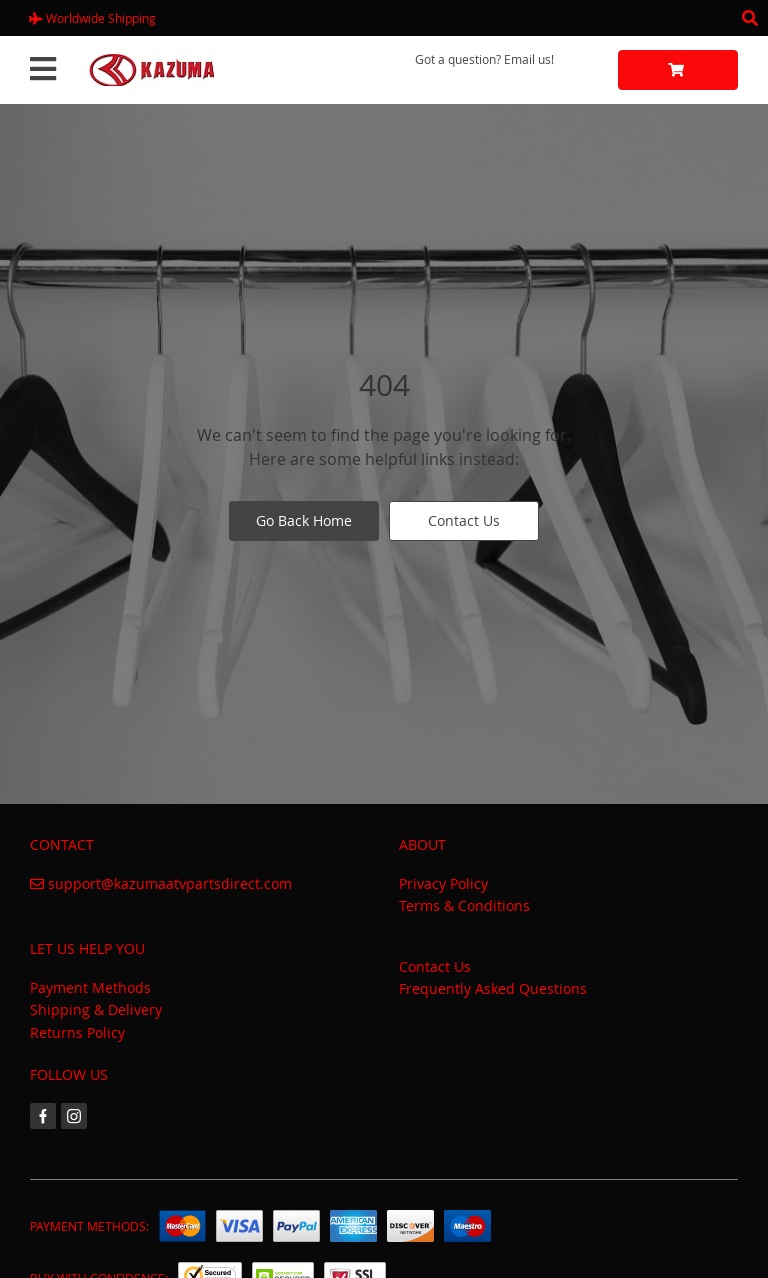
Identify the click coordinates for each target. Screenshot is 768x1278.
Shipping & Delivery (96, 1009)
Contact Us (464, 520)
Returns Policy (77, 1032)
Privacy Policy (443, 883)
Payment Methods (90, 987)
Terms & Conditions (464, 905)
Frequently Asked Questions (493, 988)
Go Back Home (304, 520)
